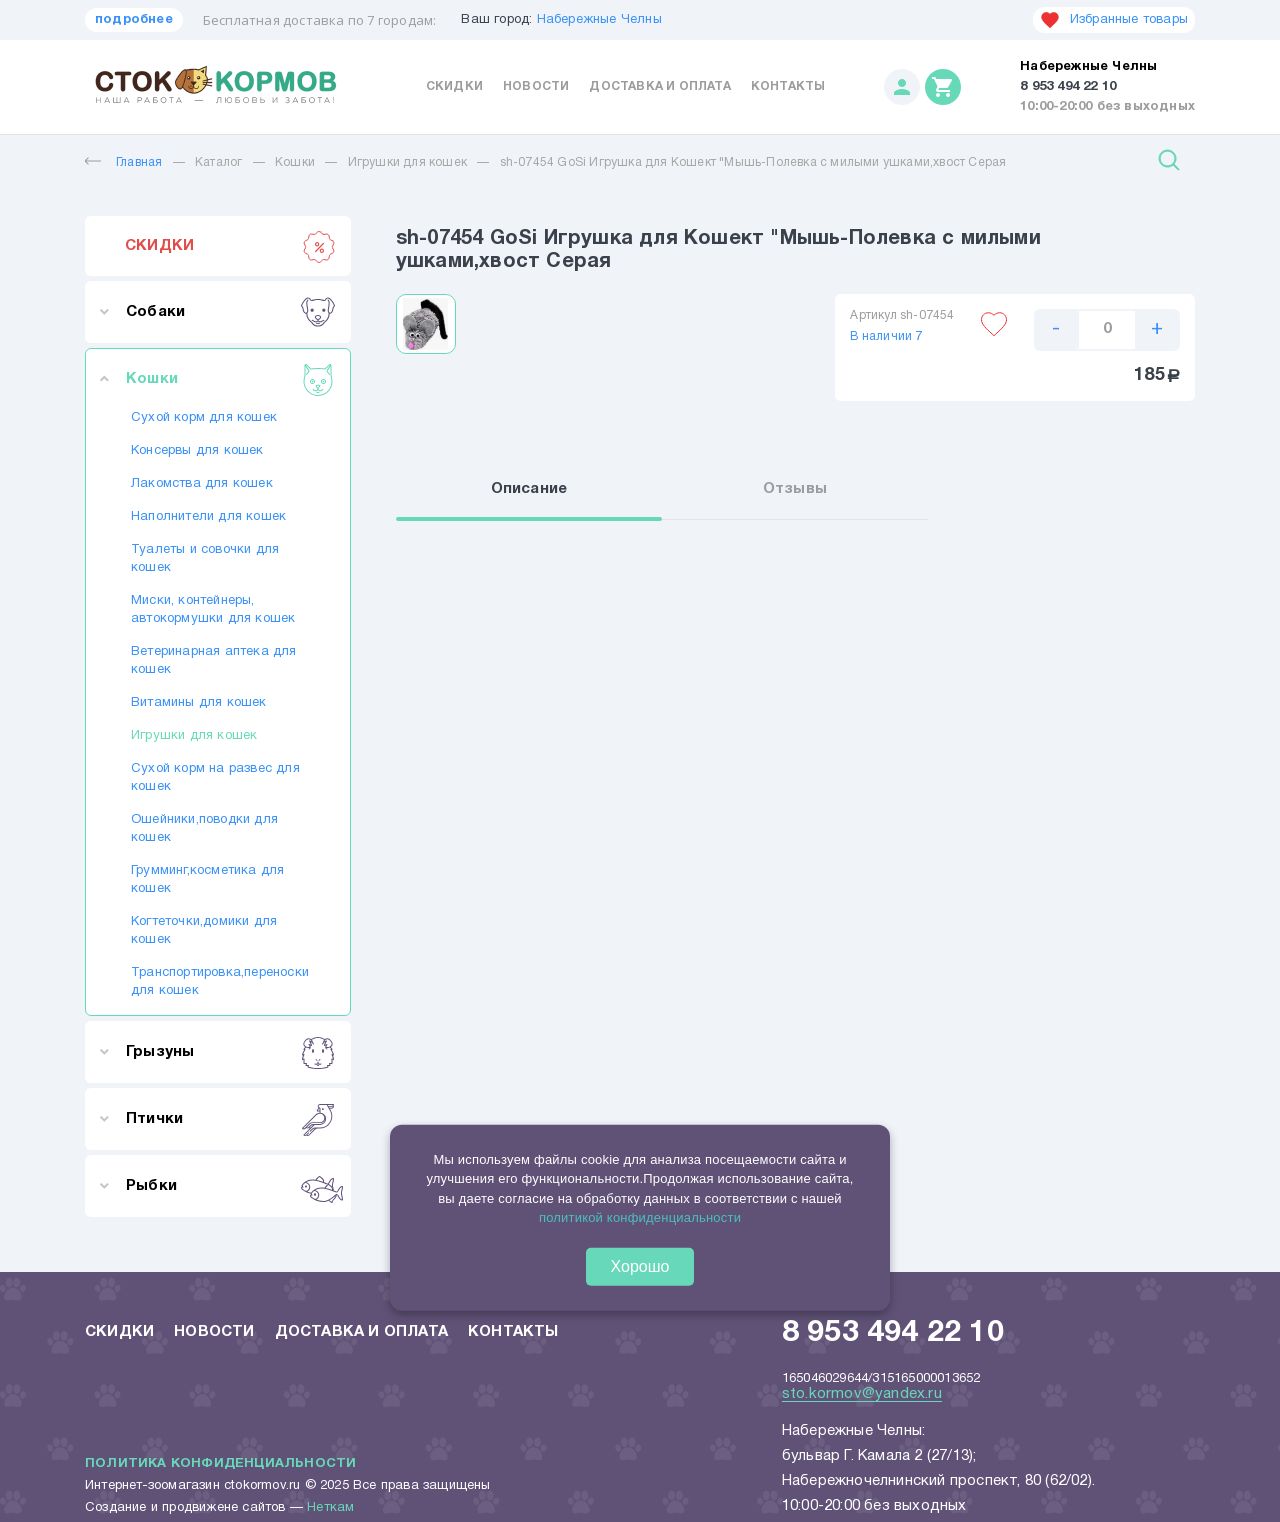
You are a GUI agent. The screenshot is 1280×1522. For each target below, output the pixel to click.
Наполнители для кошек (208, 517)
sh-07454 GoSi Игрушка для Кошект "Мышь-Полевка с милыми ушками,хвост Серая (753, 162)
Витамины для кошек (199, 703)
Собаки (230, 312)
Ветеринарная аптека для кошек (214, 661)
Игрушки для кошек (407, 162)
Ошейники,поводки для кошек (204, 829)
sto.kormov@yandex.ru (862, 1394)
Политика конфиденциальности (220, 1464)
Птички (230, 1119)
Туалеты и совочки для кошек (205, 559)
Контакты (788, 86)
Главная (123, 162)
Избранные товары (1114, 20)
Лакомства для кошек (202, 484)
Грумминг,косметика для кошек (207, 880)
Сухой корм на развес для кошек (215, 778)
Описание (529, 489)
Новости (536, 86)
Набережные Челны (599, 20)
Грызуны (230, 1052)
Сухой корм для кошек (204, 418)
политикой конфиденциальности (640, 1217)
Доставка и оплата (659, 86)
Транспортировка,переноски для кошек (218, 982)
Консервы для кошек (197, 451)
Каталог (218, 162)
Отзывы (795, 489)
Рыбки (230, 1186)
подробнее (134, 20)
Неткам (330, 1508)
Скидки (454, 86)
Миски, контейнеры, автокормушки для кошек (213, 610)
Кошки (295, 162)
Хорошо (640, 1265)
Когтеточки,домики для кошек (204, 931)
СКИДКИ (230, 246)
